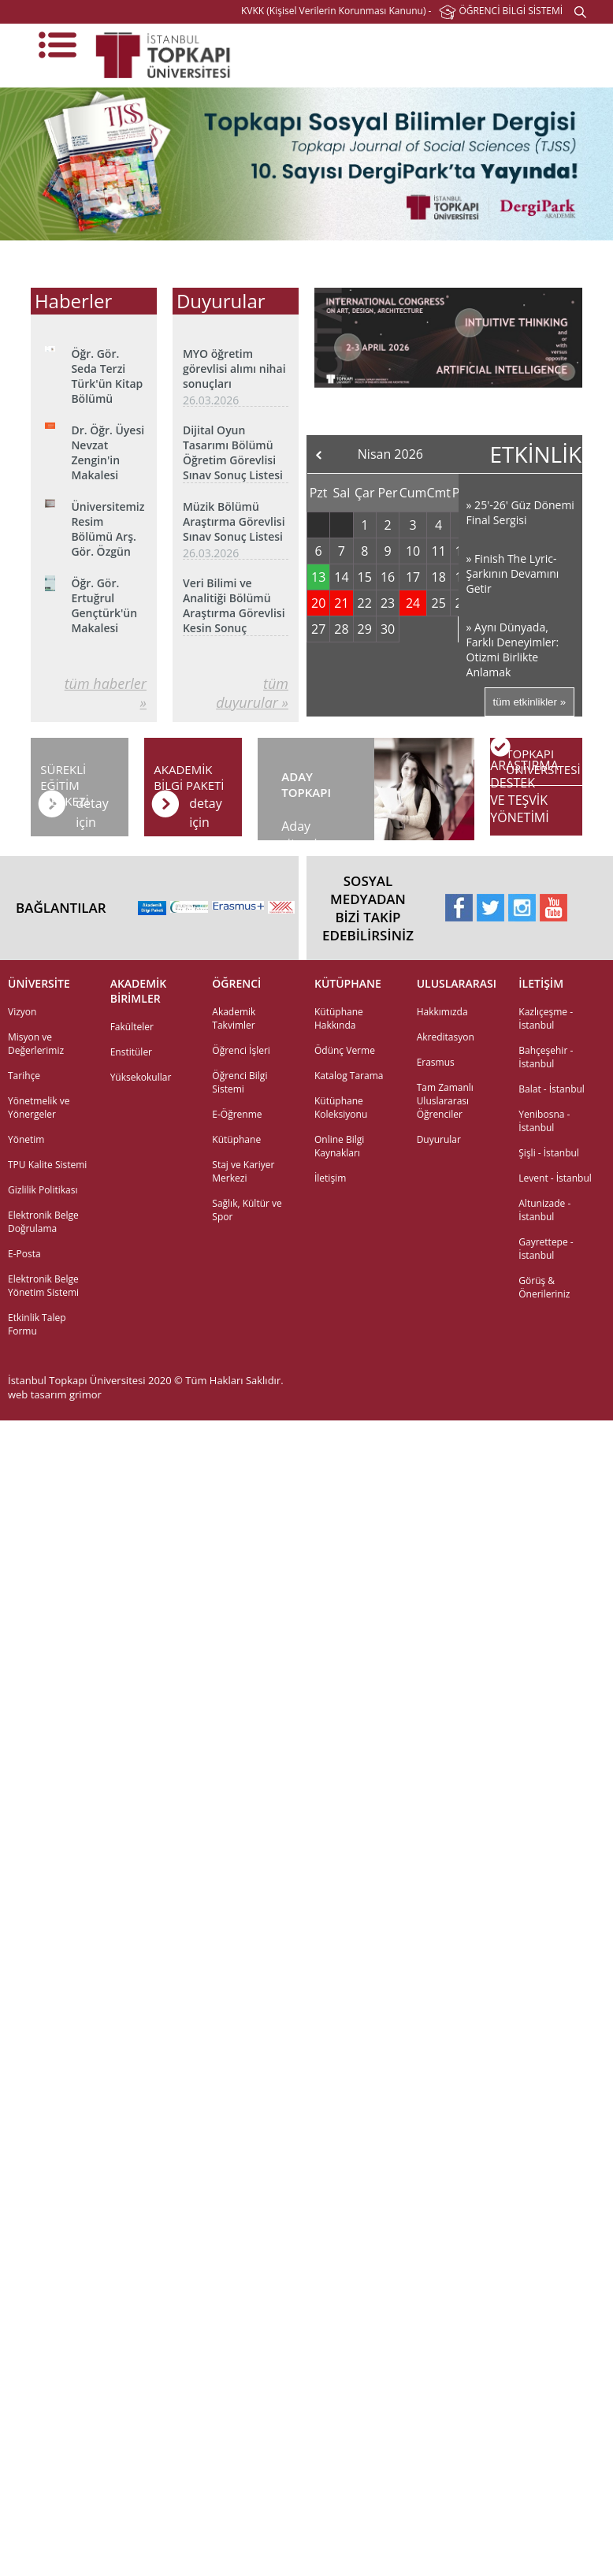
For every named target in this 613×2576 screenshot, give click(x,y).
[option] (306, 164)
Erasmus (436, 1062)
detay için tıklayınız (214, 808)
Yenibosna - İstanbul (544, 1120)
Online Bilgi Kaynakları (339, 1146)
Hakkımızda (442, 1011)
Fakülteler (132, 1026)
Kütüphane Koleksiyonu (340, 1107)
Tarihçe (24, 1075)
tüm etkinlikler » (530, 702)
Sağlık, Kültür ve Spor (246, 1210)
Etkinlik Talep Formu (37, 1324)
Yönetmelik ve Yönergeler (38, 1107)
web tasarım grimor (55, 1394)
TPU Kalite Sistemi (47, 1164)
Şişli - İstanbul (548, 1153)
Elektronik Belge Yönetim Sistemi (43, 1285)
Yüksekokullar (141, 1077)
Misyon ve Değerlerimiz (36, 1043)
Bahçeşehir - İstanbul (545, 1057)
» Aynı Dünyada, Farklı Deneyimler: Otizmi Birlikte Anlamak (512, 649)
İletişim (330, 1178)
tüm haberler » (106, 693)
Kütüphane (236, 1139)
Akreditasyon (445, 1037)
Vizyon (22, 1011)
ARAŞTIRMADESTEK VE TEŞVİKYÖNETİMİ (524, 791)
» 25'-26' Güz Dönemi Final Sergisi (520, 512)
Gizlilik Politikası (42, 1190)
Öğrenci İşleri (241, 1050)
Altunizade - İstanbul (544, 1210)
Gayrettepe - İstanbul (545, 1248)
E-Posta (24, 1253)
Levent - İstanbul (555, 1178)
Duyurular (439, 1139)
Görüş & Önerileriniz (544, 1287)
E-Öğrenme (237, 1114)
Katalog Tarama (348, 1075)
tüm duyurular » (252, 693)
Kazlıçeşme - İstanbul (545, 1018)
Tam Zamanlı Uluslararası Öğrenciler (445, 1101)
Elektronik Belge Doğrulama (43, 1221)
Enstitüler (131, 1052)
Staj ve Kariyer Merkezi (243, 1171)
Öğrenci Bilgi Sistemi (239, 1082)
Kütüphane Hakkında (338, 1018)
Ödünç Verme (344, 1050)
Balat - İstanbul (551, 1089)
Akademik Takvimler (233, 1018)
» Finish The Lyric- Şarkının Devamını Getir (512, 573)
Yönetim (26, 1139)
